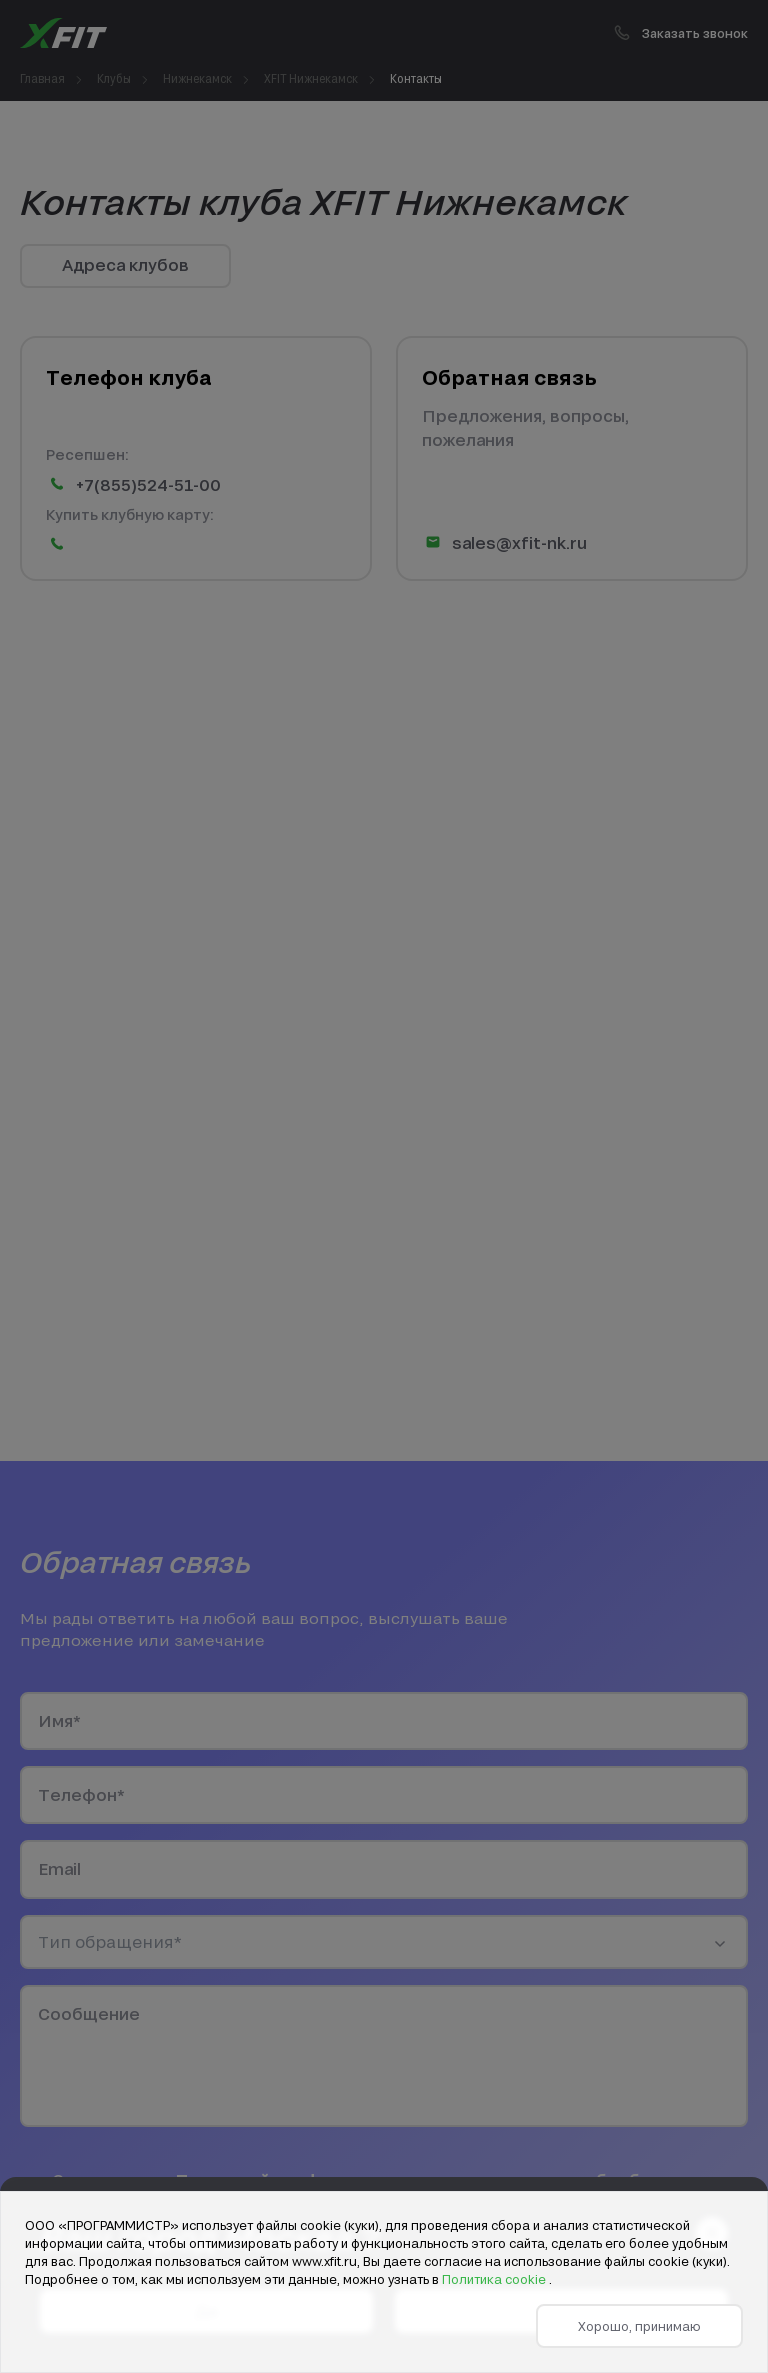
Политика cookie (495, 2279)
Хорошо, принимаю (639, 2326)
